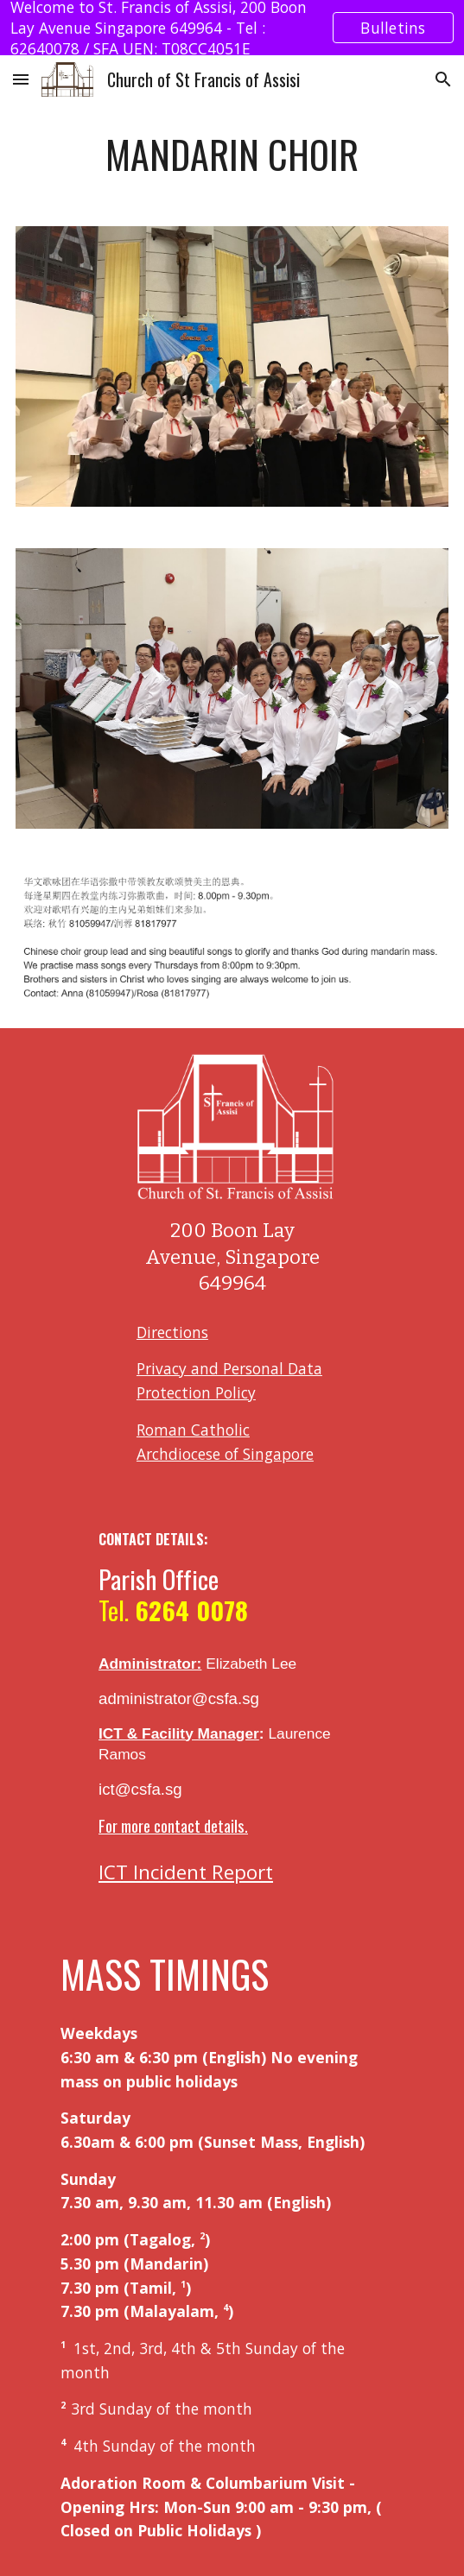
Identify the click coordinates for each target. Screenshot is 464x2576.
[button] (20, 79)
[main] (232, 154)
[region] (232, 27)
